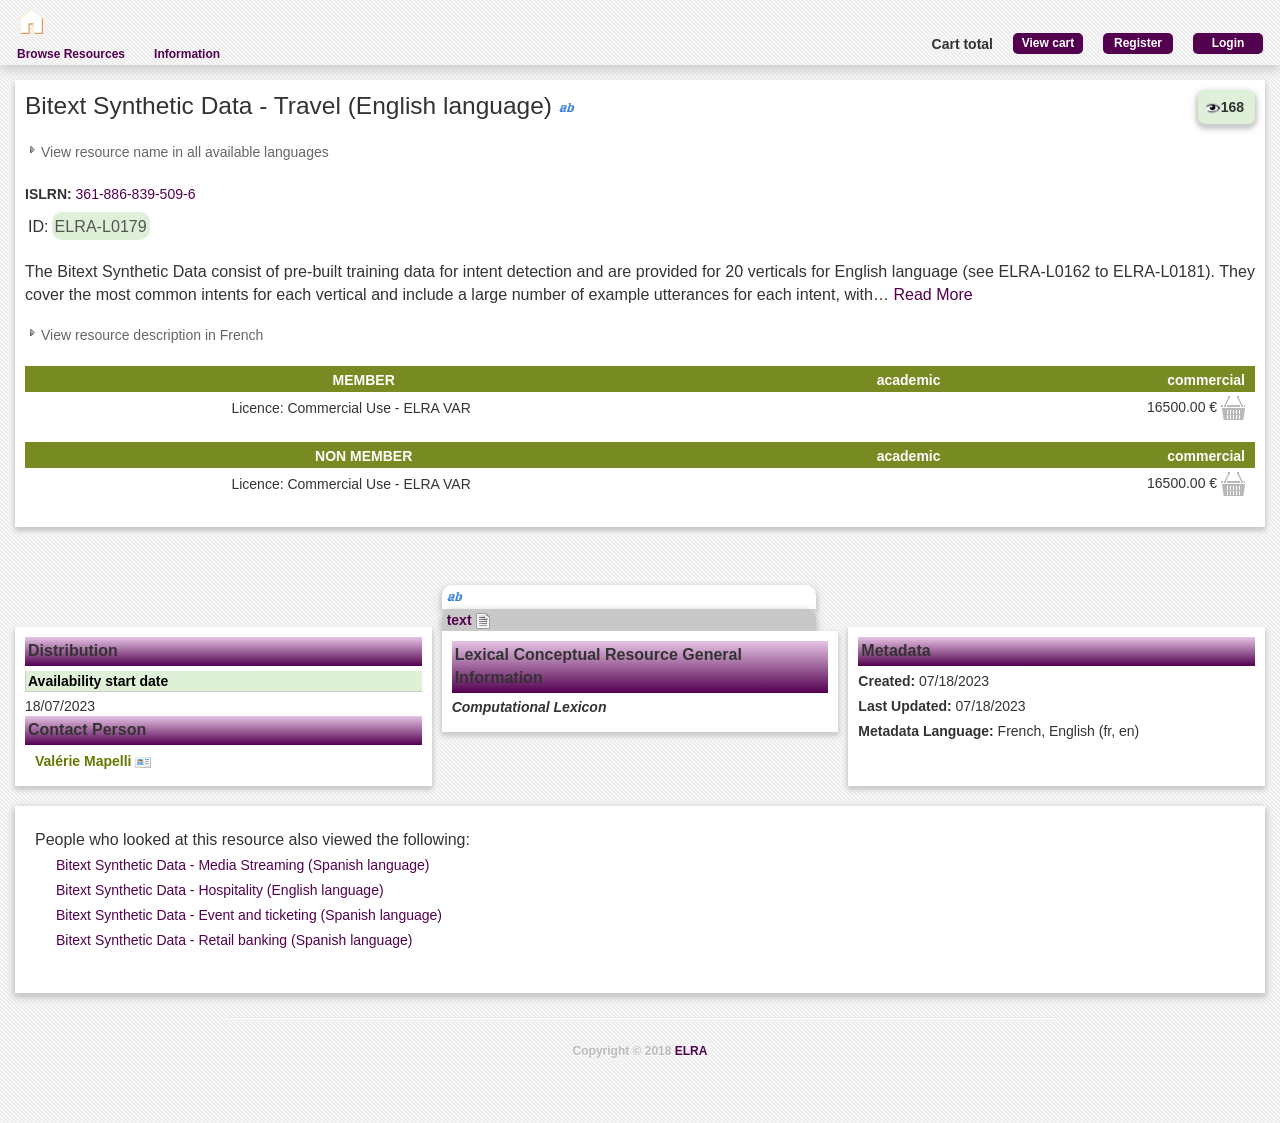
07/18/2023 (923, 681)
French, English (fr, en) (998, 731)
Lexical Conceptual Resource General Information (598, 666)
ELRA (691, 1051)
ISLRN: (48, 194)
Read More (933, 294)
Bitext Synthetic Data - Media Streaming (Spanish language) (243, 865)
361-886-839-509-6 (134, 194)
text (469, 620)
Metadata (895, 650)
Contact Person (87, 729)
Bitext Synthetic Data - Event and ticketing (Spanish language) (249, 915)
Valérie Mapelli (93, 761)
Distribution (73, 650)
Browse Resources (71, 54)
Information (187, 54)
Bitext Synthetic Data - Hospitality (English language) (220, 890)
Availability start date (98, 681)
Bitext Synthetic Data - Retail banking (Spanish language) (234, 940)
